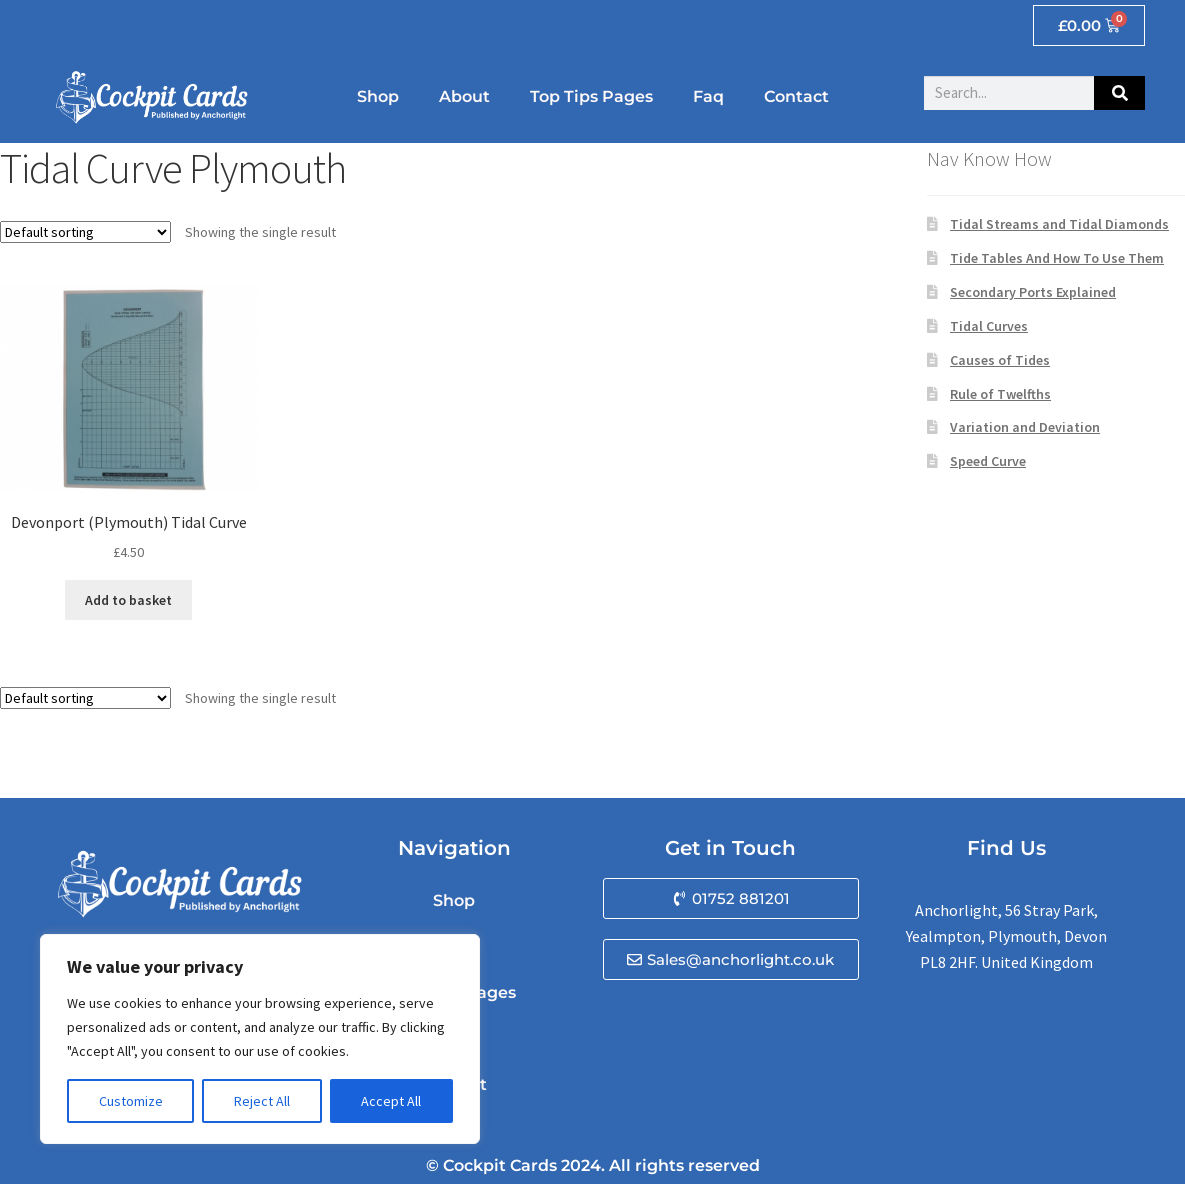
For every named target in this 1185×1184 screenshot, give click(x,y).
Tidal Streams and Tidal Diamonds (1059, 224)
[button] (731, 898)
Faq (708, 96)
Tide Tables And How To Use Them (1057, 258)
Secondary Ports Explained (1033, 292)
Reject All (262, 1101)
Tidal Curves (989, 326)
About (464, 96)
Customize (131, 1101)
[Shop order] (85, 232)
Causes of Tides (1000, 360)
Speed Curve (988, 461)
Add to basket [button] (128, 600)
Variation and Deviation (1025, 427)
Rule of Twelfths (1000, 394)
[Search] (1119, 93)
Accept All (391, 1101)
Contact (796, 96)
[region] (260, 1039)
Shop (378, 96)
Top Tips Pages (591, 96)
